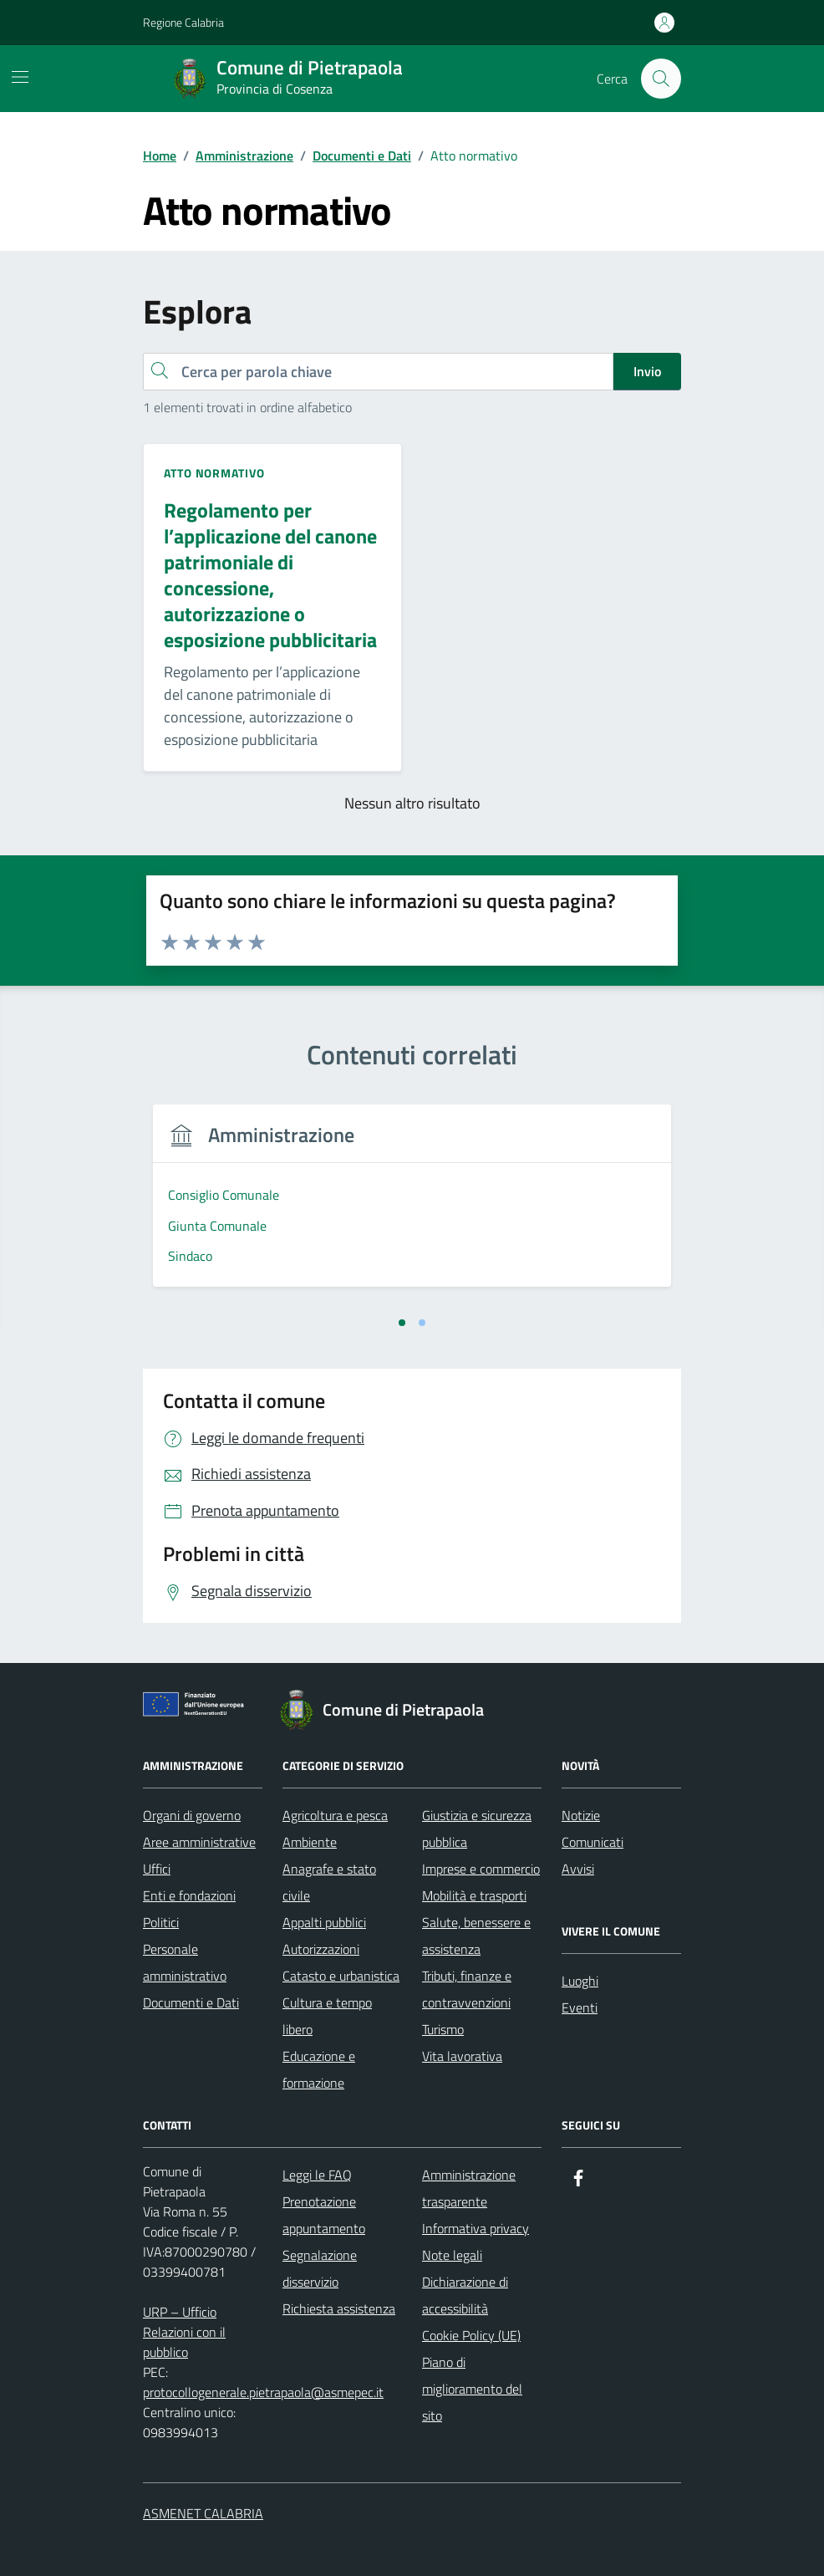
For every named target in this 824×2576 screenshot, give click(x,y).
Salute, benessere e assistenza (476, 1935)
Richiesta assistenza (338, 2308)
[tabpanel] (273, 1205)
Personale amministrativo (184, 1962)
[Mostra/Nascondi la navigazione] (20, 77)
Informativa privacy (475, 2228)
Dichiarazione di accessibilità (465, 2295)
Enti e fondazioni (189, 1895)
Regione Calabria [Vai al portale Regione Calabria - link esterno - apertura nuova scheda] (183, 22)
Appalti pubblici (324, 1922)
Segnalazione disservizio (319, 2268)
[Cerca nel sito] (661, 79)
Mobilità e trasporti (474, 1895)
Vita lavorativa (462, 2056)
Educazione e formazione (318, 2069)
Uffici (156, 1869)
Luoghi (580, 1981)
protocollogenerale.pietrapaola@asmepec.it (263, 2392)
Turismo (443, 2029)
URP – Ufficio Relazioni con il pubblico (184, 2332)
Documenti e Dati (191, 2002)
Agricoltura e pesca (335, 1815)
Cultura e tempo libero (327, 2015)
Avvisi (578, 1869)
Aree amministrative (199, 1842)
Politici (161, 1922)
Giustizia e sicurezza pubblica (477, 1828)
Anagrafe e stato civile (329, 1882)
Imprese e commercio (481, 1869)
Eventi (580, 2007)
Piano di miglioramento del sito (472, 2389)
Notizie (581, 1815)
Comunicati (592, 1842)
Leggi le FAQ (317, 2175)
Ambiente (309, 1842)
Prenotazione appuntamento (323, 2214)
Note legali (452, 2255)
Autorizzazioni (320, 1949)
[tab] (402, 1322)
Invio (647, 371)
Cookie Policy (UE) (471, 2335)
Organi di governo (192, 1815)
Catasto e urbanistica (340, 1976)
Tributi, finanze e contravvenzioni (466, 1989)
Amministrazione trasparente (469, 2188)
